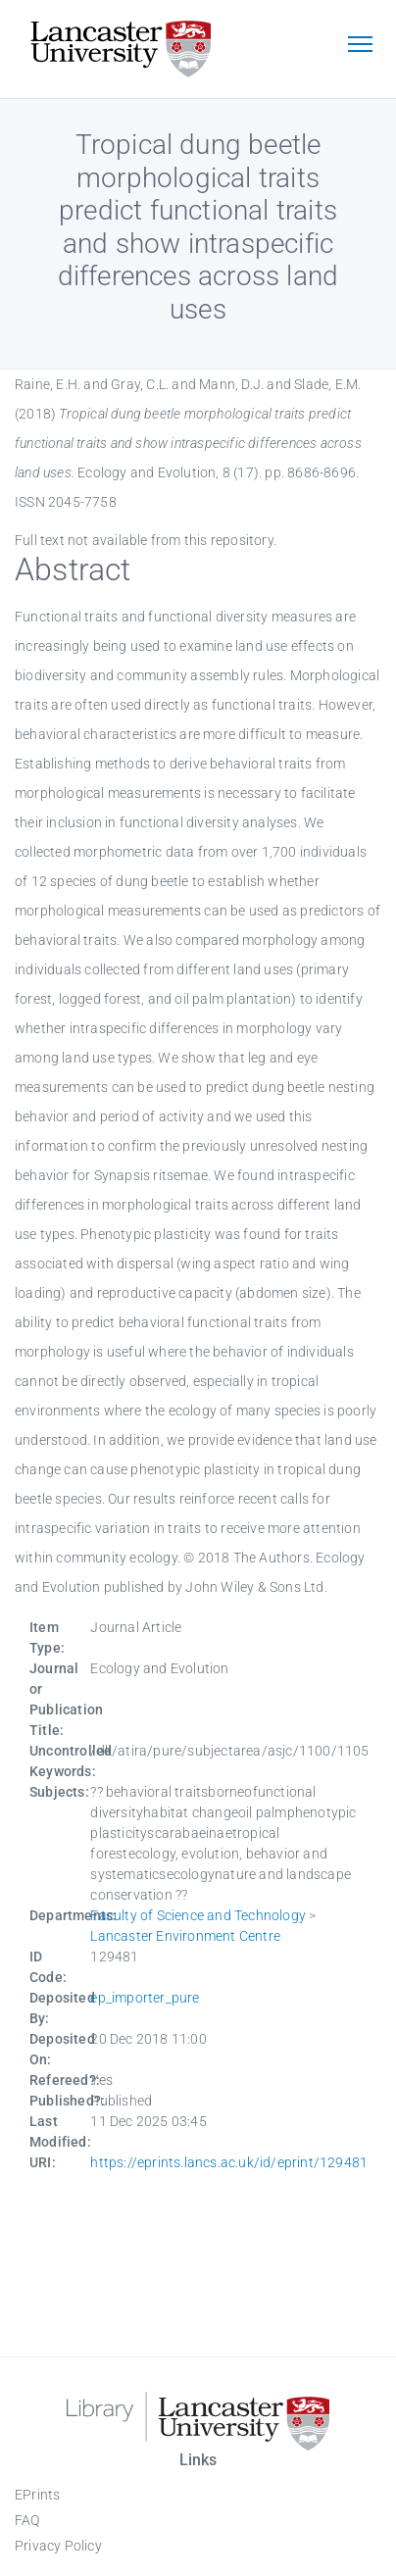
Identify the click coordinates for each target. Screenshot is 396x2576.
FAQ (27, 2520)
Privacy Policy (58, 2545)
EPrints (37, 2494)
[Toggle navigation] (359, 46)
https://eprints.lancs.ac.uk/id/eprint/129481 (229, 2162)
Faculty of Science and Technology (198, 1915)
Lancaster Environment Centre (185, 1936)
